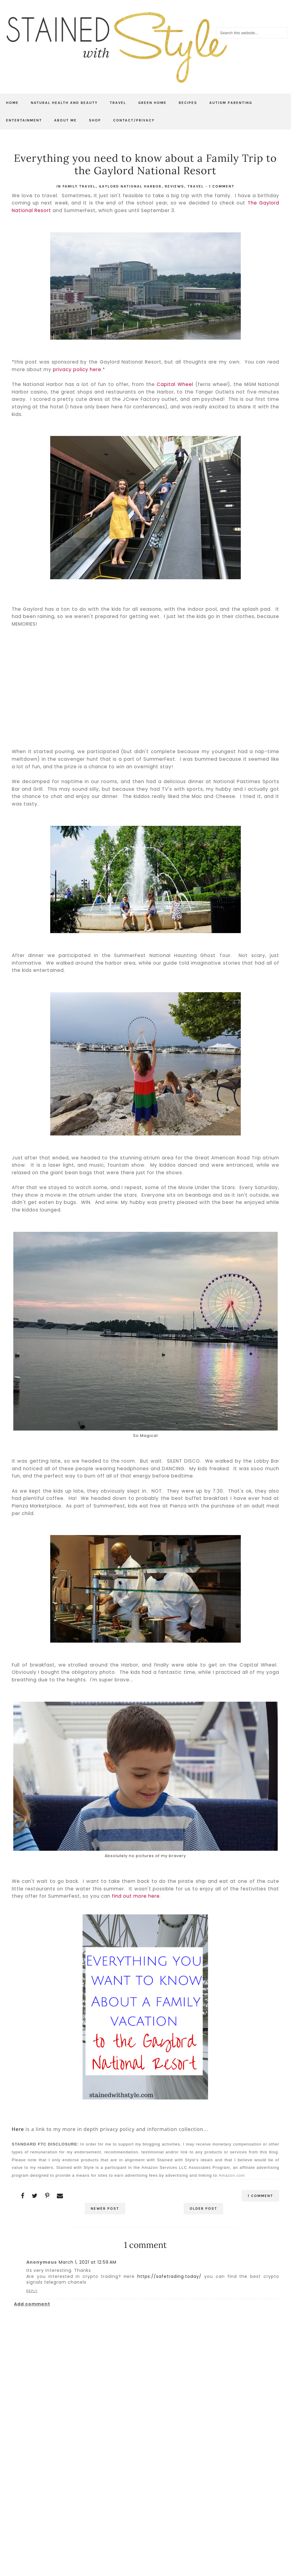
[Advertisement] (145, 2492)
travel (196, 186)
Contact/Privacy (134, 120)
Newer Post (105, 2208)
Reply (32, 2291)
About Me (65, 120)
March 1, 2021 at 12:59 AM (87, 2262)
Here (18, 2129)
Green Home (152, 103)
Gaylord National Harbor (130, 186)
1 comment (221, 186)
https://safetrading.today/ (169, 2276)
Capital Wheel (175, 384)
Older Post (203, 2208)
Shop (95, 120)
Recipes (188, 103)
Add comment (32, 2304)
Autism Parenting (230, 103)
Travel (118, 103)
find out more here (136, 1896)
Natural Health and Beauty (64, 103)
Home (12, 103)
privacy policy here (77, 369)
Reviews (174, 186)
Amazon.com (232, 2175)
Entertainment (24, 120)
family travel (79, 186)
